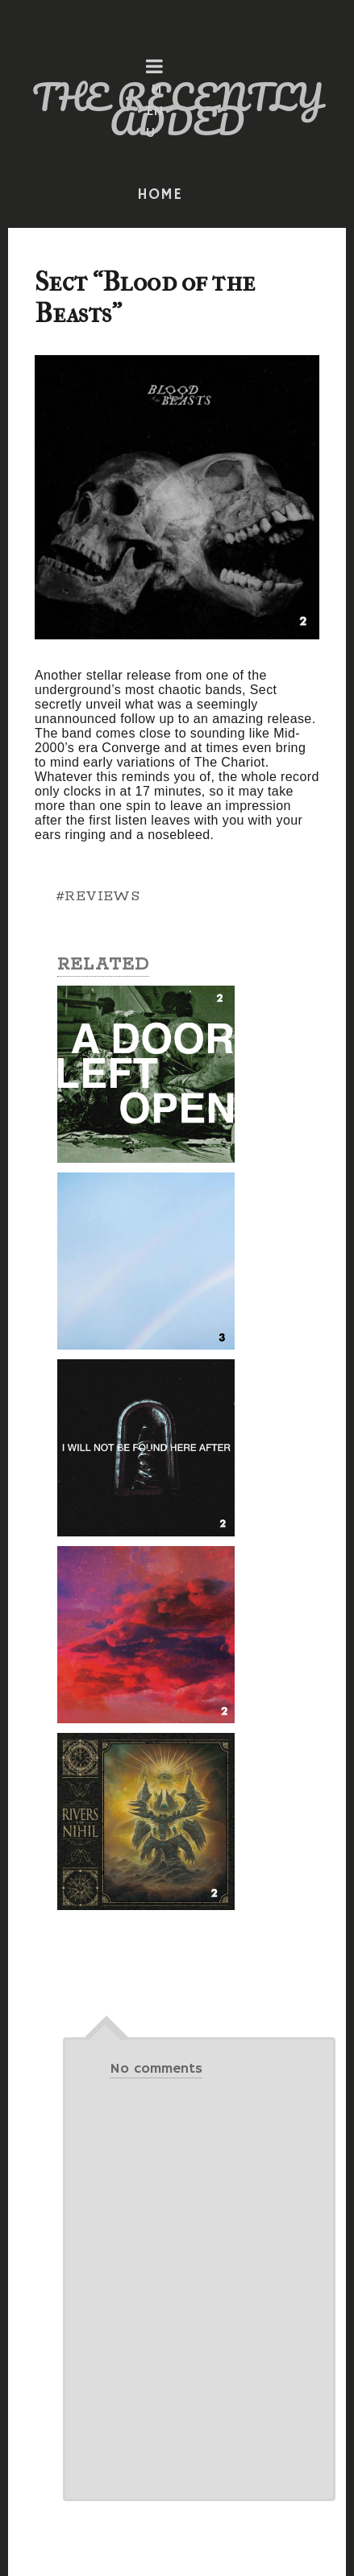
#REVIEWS (98, 896)
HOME (159, 195)
